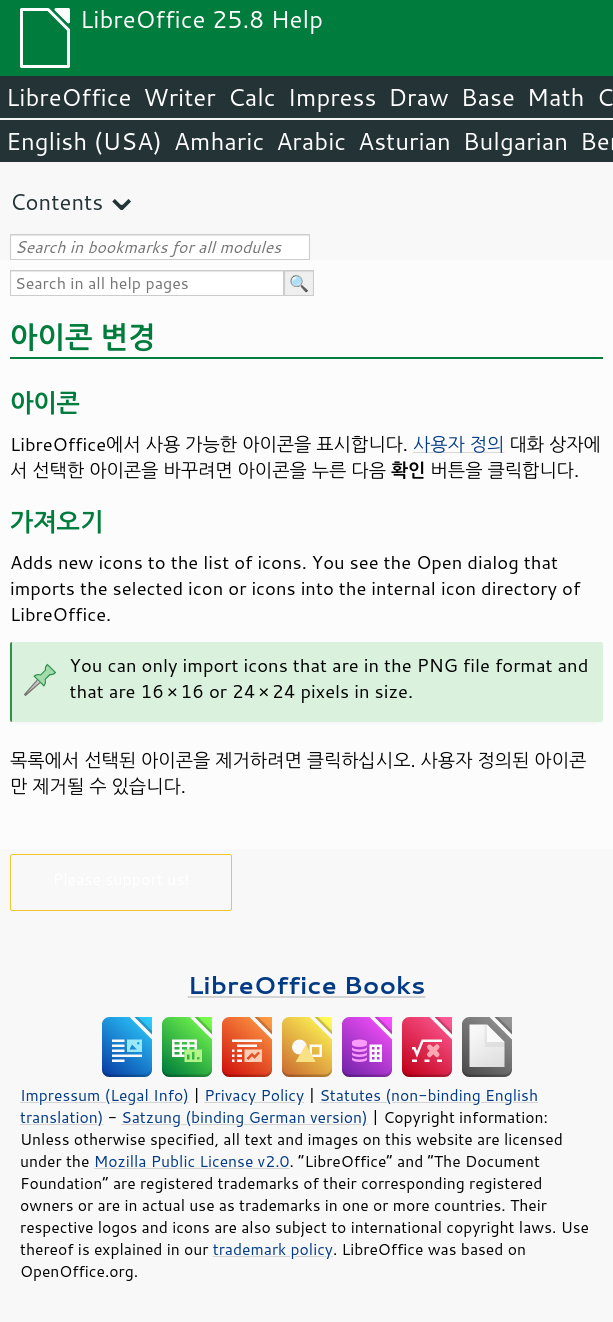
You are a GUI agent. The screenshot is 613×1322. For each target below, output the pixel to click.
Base (488, 97)
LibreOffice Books (307, 984)
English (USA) (84, 141)
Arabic (311, 141)
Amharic (219, 141)
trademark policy (273, 1249)
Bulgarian (515, 141)
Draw (418, 97)
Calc (252, 97)
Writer (179, 97)
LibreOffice (68, 97)
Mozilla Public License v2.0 (192, 1161)
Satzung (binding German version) (244, 1117)
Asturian (404, 141)
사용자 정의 (458, 444)
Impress (332, 97)
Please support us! (121, 878)
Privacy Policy (254, 1095)
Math (556, 97)
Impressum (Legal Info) (104, 1095)
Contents (56, 201)
